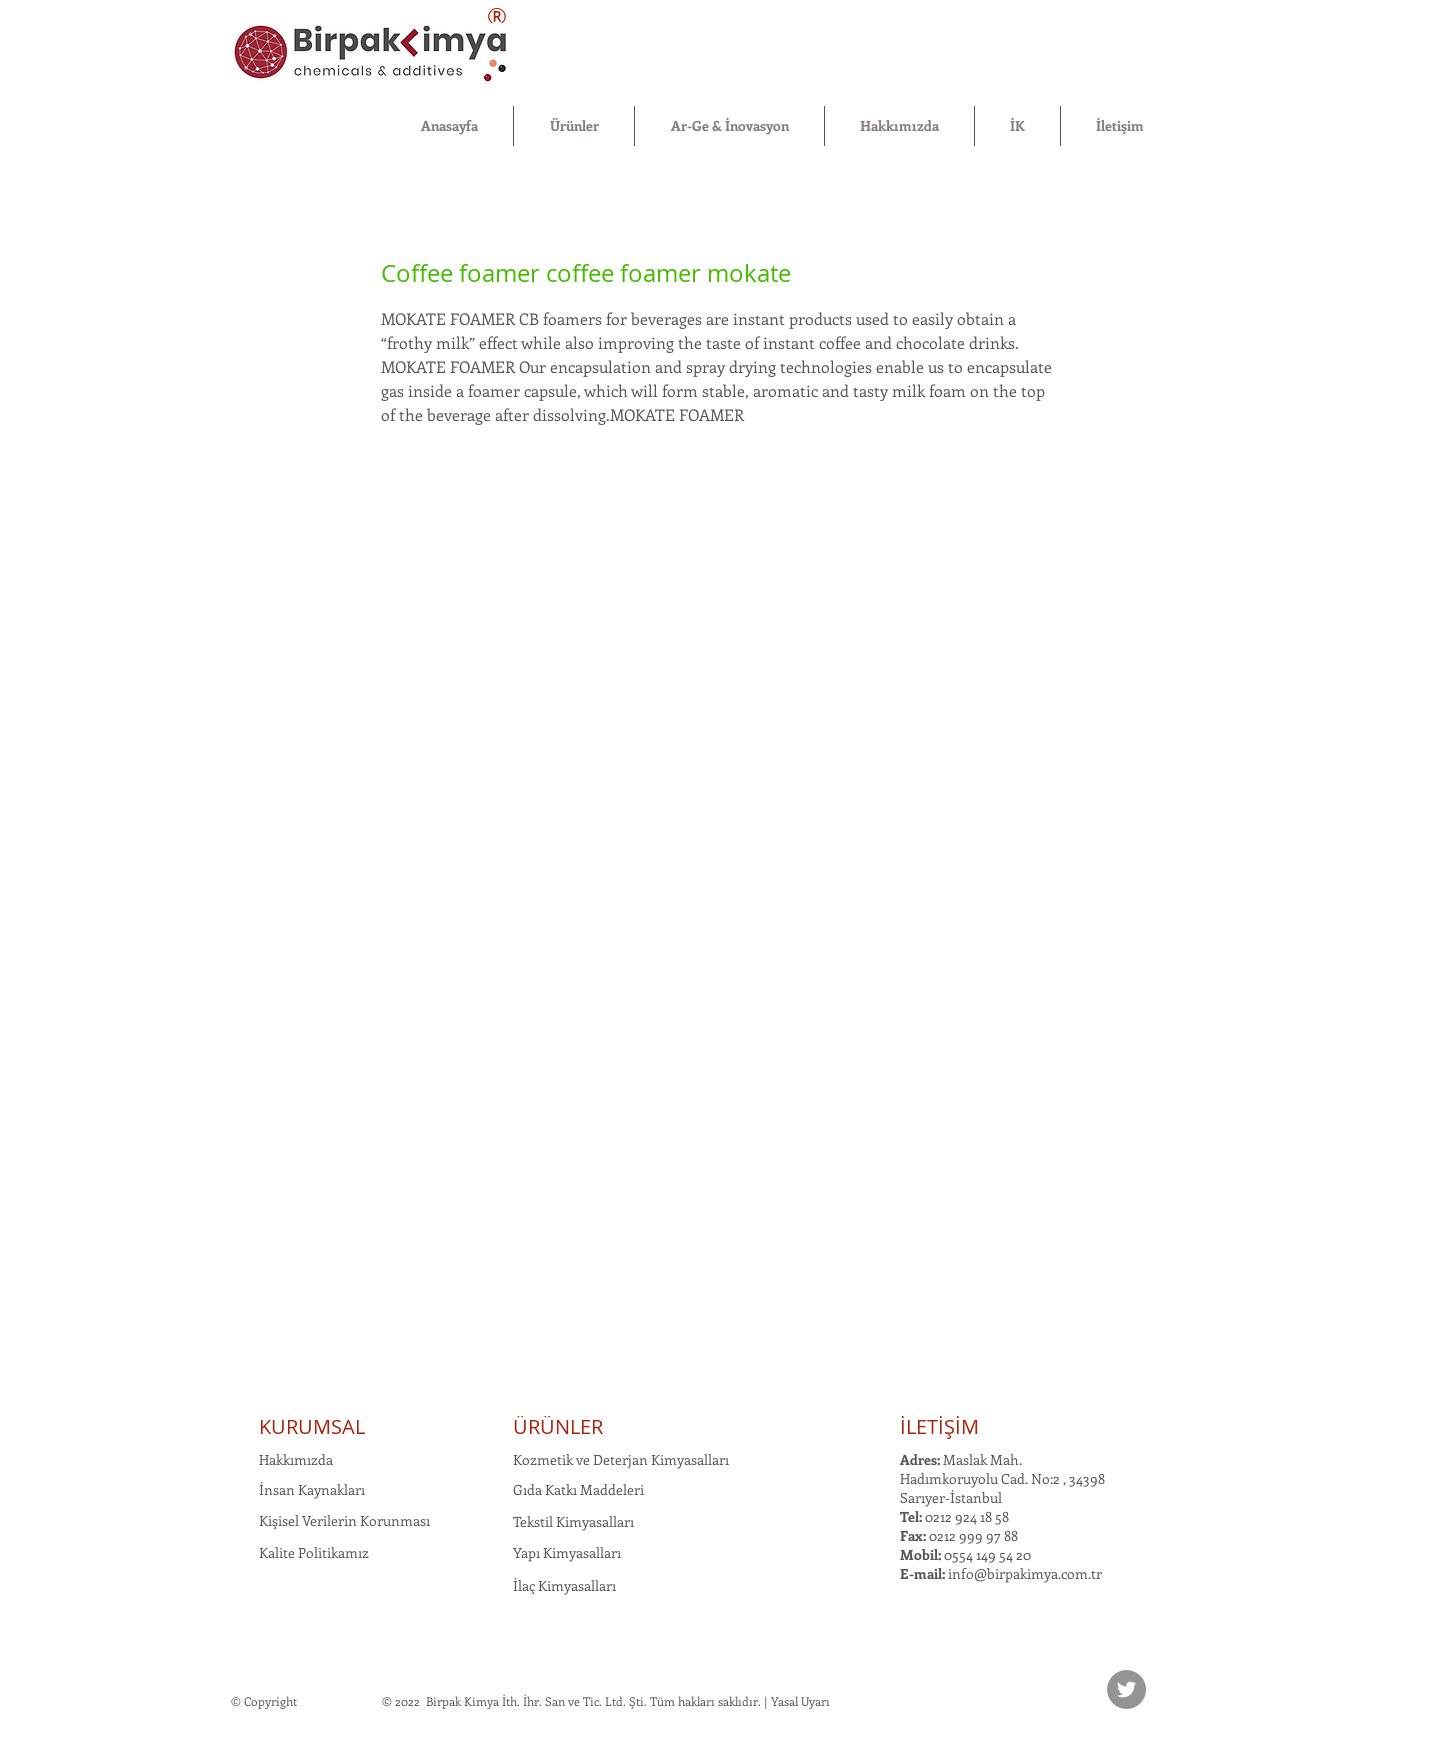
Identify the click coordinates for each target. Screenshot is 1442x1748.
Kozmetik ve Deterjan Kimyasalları (621, 1459)
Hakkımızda (296, 1459)
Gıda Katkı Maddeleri (578, 1489)
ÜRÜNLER (558, 1426)
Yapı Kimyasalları (567, 1552)
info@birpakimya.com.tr (1025, 1573)
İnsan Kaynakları (312, 1489)
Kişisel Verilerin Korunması (344, 1520)
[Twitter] (1126, 1689)
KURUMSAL (312, 1426)
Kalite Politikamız (314, 1552)
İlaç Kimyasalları (564, 1585)
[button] (574, 126)
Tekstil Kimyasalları (573, 1521)
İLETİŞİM (939, 1426)
